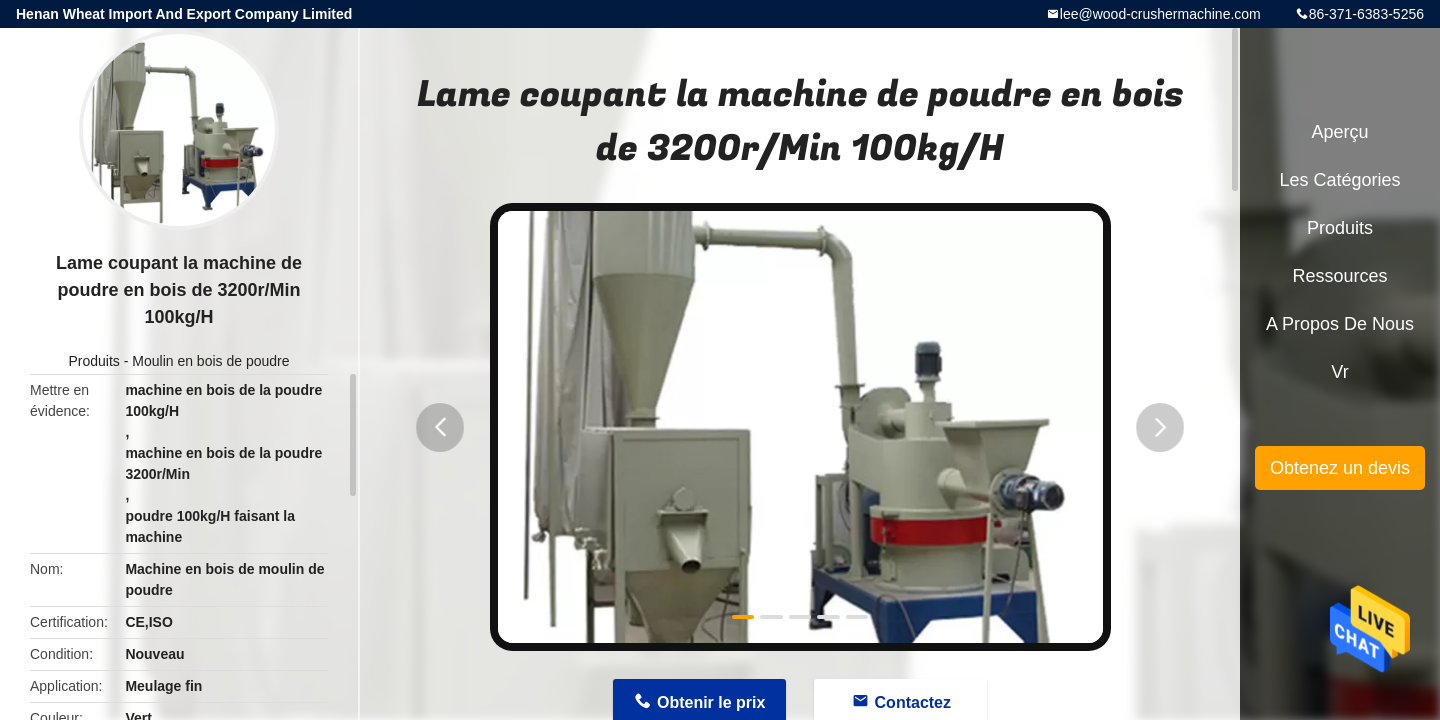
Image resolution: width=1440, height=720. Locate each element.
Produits (93, 361)
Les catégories (1339, 180)
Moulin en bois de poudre (210, 361)
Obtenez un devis (1340, 468)
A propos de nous (1340, 324)
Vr (1339, 372)
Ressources (1339, 276)
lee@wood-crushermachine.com (1160, 14)
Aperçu (1339, 132)
